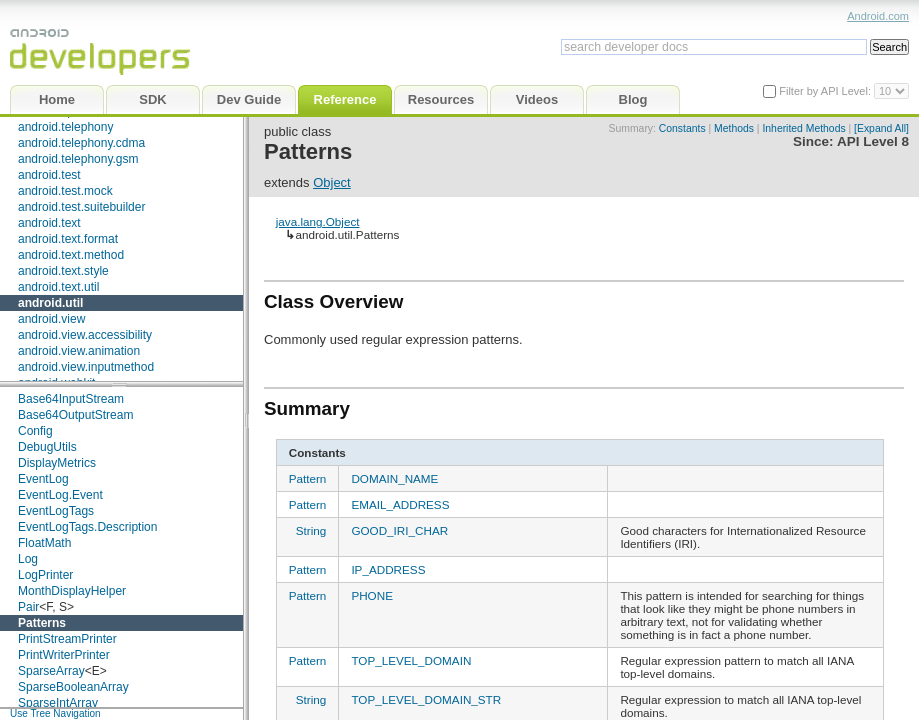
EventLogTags (56, 511)
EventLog (43, 479)
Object (332, 182)
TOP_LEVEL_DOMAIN (411, 660)
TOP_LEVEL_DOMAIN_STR (426, 699)
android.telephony (65, 127)
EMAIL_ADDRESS (400, 504)
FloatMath (44, 543)
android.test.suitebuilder (81, 207)
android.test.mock (65, 191)
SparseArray (51, 671)
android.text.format (68, 239)
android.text (49, 223)
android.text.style (63, 271)
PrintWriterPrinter (64, 655)
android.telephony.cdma (81, 143)
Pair (28, 607)
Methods (734, 128)
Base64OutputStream (75, 415)
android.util (50, 303)
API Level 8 (873, 141)
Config (35, 431)
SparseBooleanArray (73, 687)
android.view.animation (79, 351)
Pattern (308, 478)
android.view (51, 319)
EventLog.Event (60, 495)
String (311, 530)
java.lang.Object (318, 221)
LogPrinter (45, 575)
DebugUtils (47, 447)
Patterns (42, 623)
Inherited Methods (803, 128)
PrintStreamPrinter (67, 639)
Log (28, 559)
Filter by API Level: (826, 91)
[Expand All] (881, 128)
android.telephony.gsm (78, 159)
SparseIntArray (58, 703)
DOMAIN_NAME (394, 478)
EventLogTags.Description (87, 527)
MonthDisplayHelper (72, 591)
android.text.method (71, 255)
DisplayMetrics (57, 463)
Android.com (878, 16)
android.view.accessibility (85, 335)
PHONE (372, 595)
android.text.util (58, 287)
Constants (682, 128)
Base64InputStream (71, 399)
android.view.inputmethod (86, 367)
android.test (49, 175)
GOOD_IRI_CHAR (399, 530)
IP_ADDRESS (388, 569)
